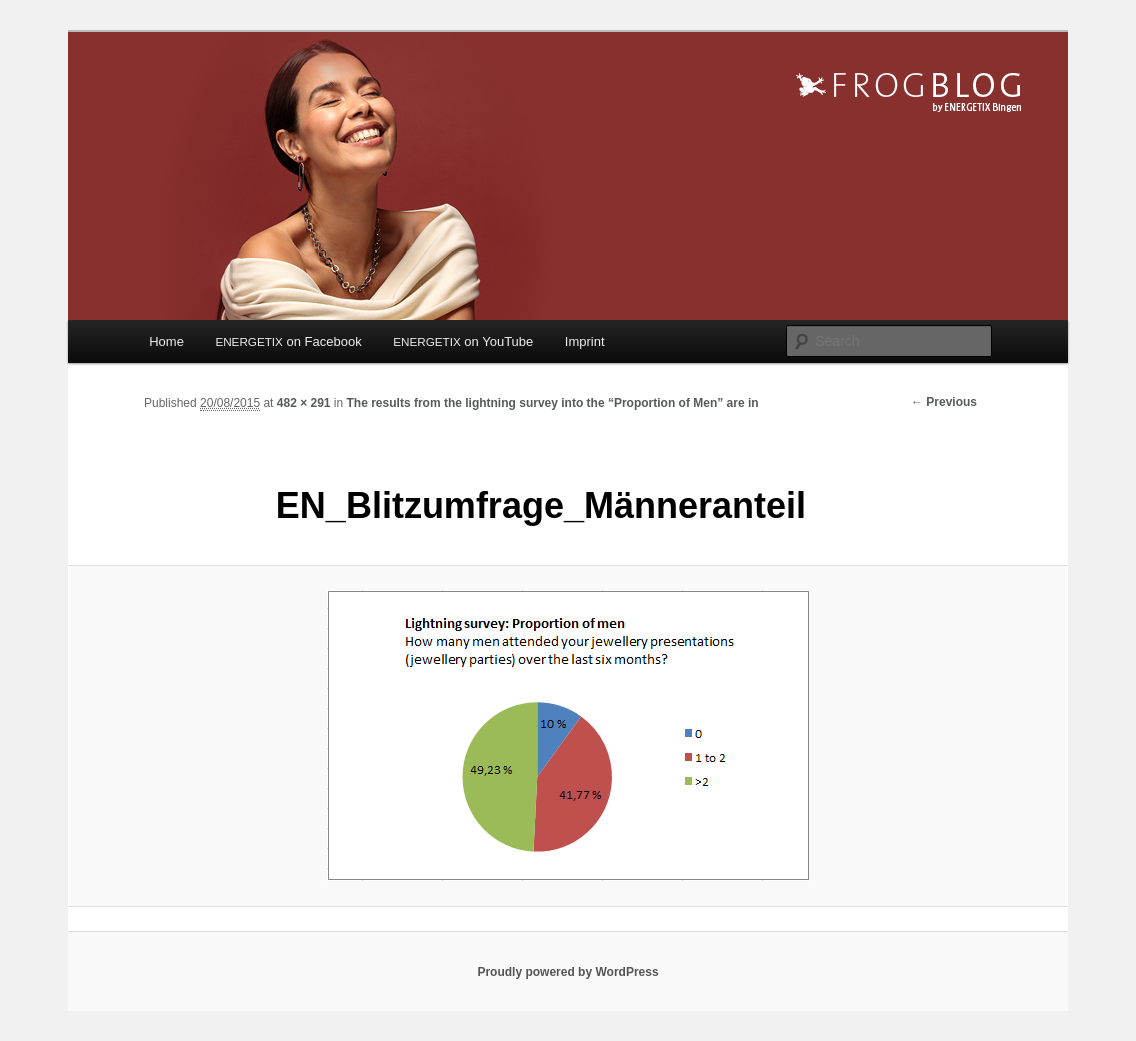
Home (166, 341)
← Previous (944, 402)
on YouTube (463, 341)
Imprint (585, 341)
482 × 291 (304, 403)
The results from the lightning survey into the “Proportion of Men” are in (553, 403)
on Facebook (288, 341)
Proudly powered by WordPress (567, 972)
